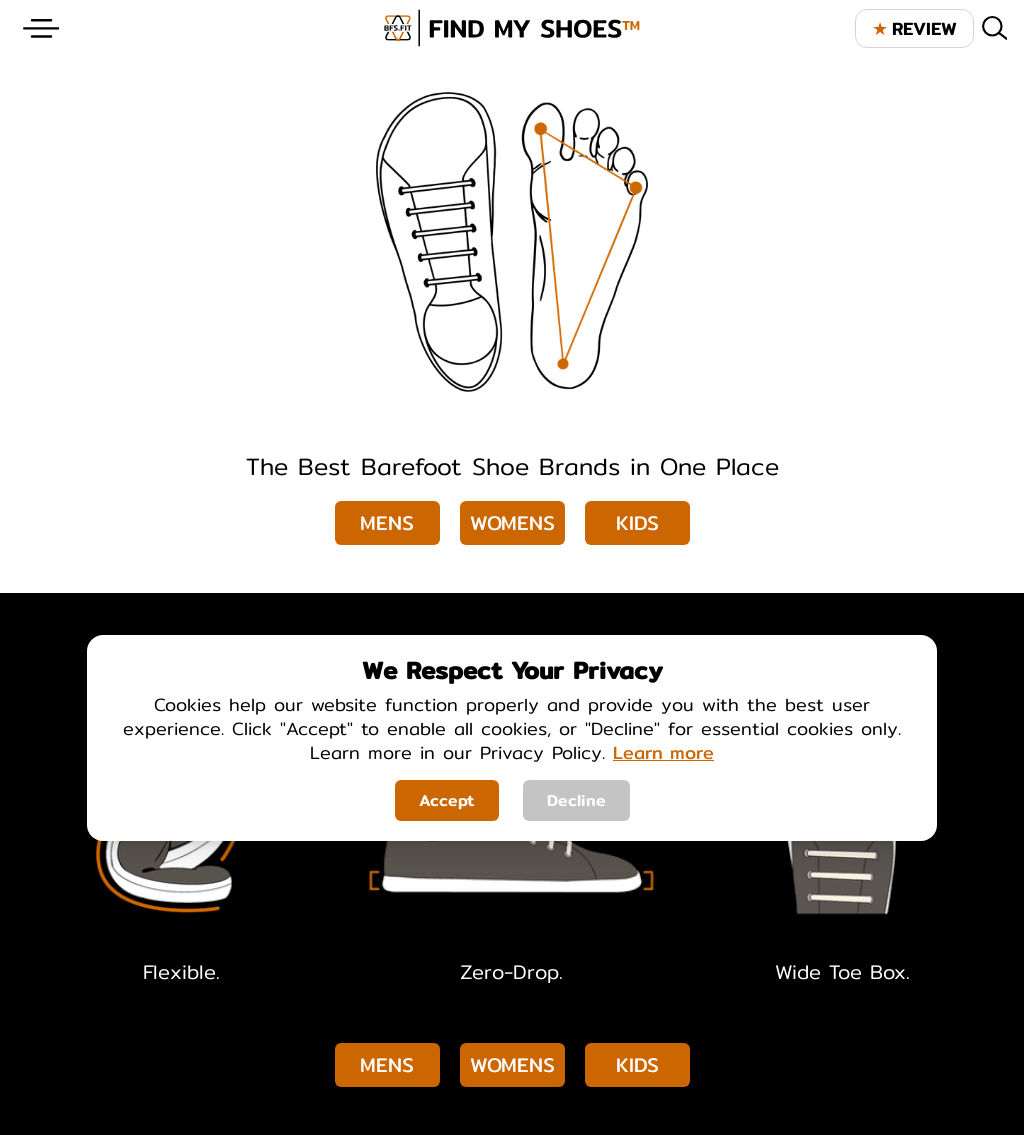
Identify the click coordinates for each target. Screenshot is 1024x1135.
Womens (512, 522)
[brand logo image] (512, 28)
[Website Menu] (41, 28)
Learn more (663, 752)
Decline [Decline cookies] (576, 800)
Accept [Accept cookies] (447, 800)
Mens (387, 522)
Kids (637, 522)
